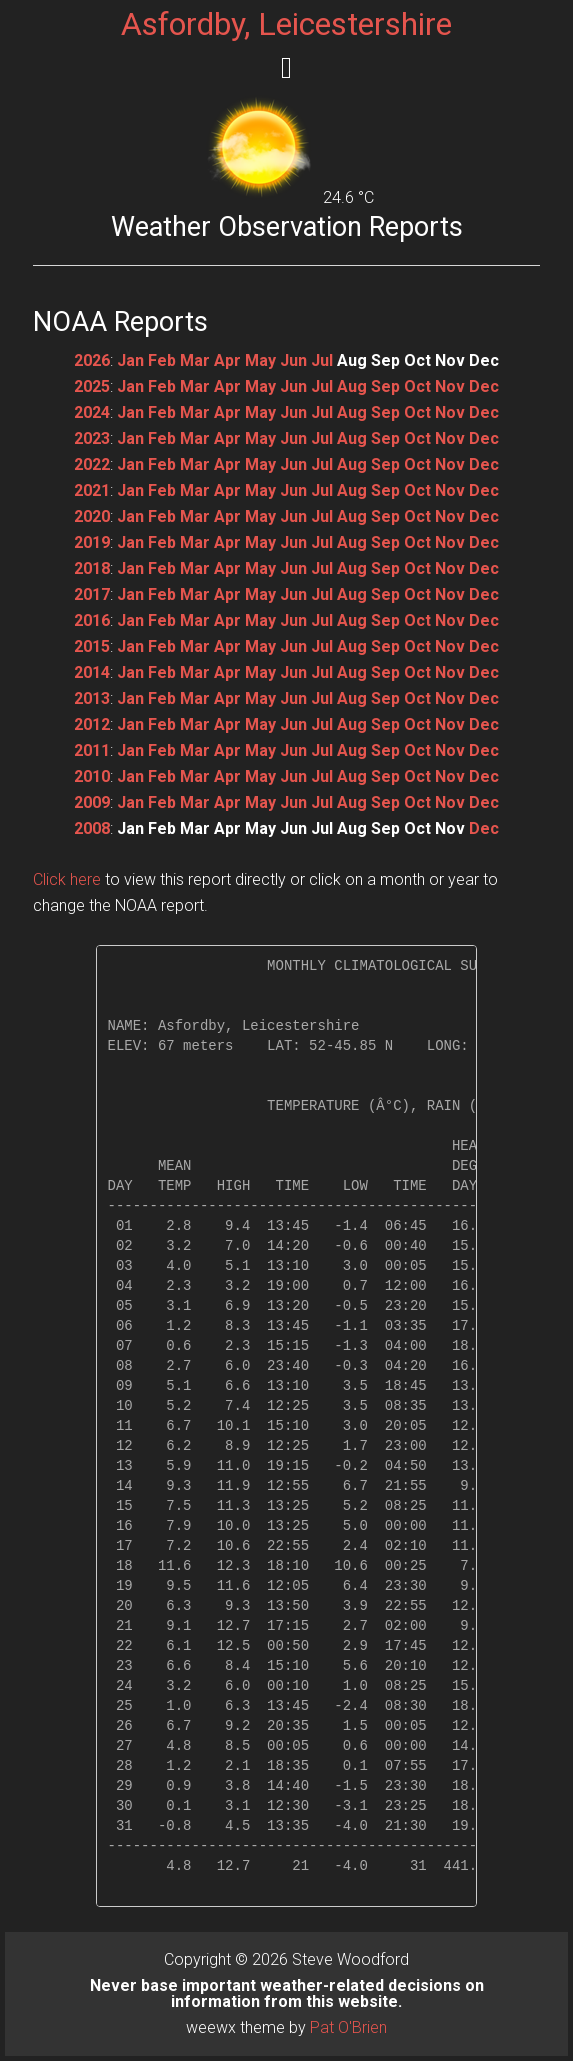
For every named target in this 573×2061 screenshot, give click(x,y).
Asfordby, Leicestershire (286, 24)
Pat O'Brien (348, 2027)
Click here (67, 879)
